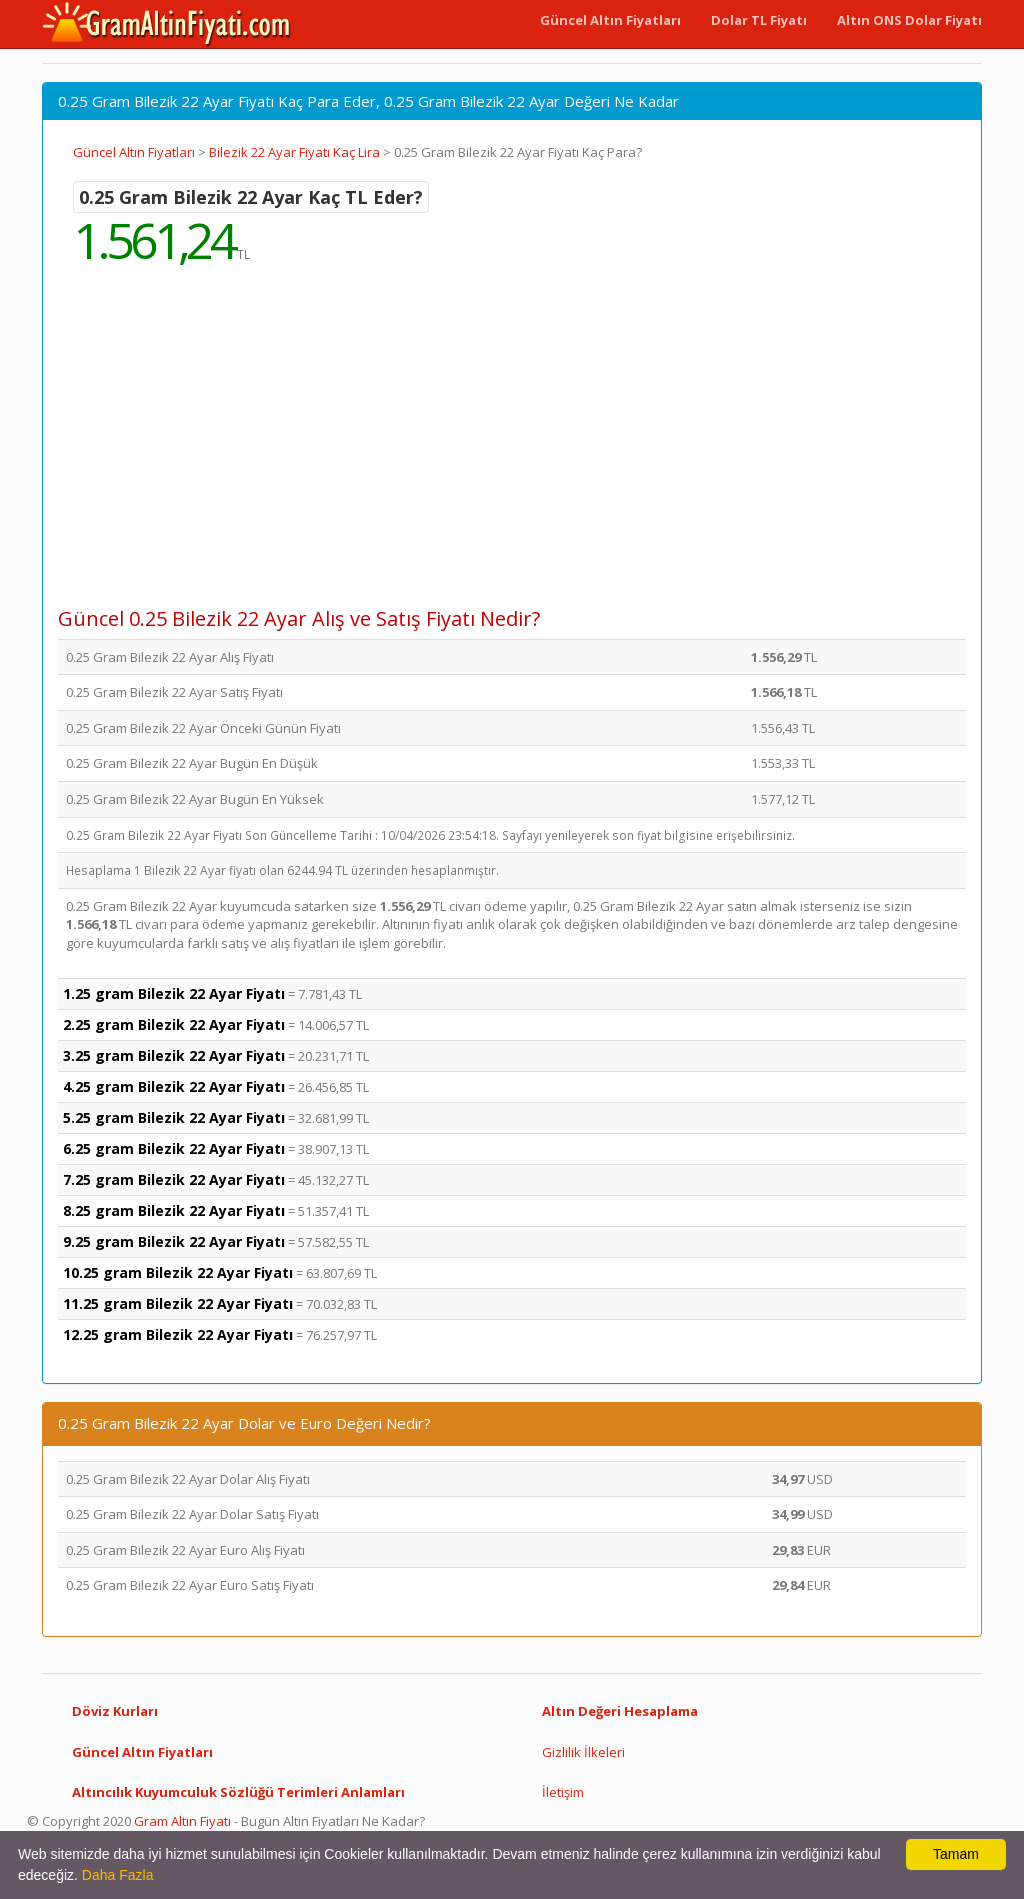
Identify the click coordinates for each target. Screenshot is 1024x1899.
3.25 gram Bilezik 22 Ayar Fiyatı (174, 1055)
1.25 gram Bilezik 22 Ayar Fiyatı (174, 993)
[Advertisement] (512, 450)
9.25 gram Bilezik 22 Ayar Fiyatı (174, 1241)
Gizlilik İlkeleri (583, 1752)
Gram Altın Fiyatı (182, 1821)
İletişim (563, 1792)
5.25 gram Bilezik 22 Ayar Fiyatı (174, 1117)
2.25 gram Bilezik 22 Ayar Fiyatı (174, 1024)
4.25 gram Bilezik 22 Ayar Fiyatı (174, 1086)
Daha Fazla (118, 1875)
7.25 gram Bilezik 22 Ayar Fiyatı (174, 1179)
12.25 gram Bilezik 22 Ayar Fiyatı (178, 1334)
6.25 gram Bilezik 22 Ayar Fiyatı (174, 1148)
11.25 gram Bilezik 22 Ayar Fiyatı (178, 1303)
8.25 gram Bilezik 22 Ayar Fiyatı (174, 1210)
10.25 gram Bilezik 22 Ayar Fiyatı (178, 1272)
